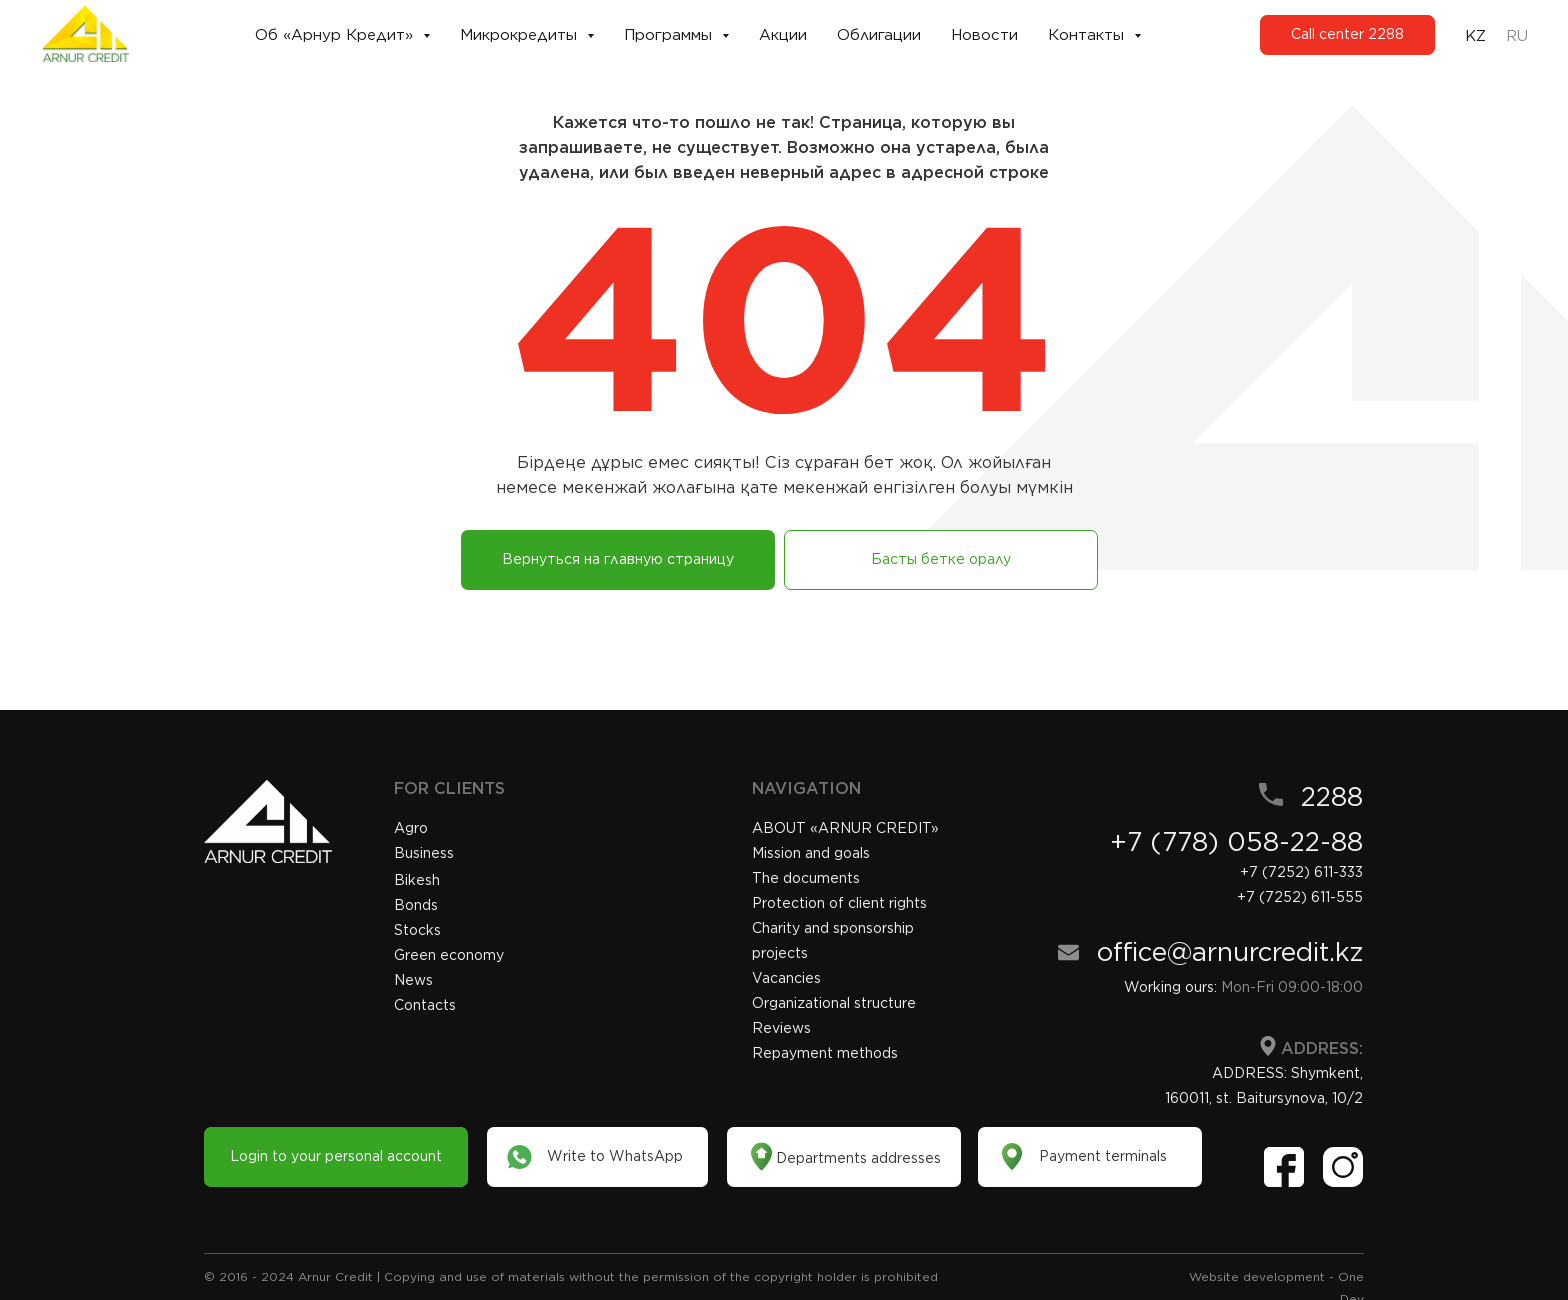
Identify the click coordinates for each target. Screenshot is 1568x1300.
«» (845, 828)
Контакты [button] (1088, 35)
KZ (1475, 36)
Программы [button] (670, 35)
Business (424, 853)
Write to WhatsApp (615, 1156)
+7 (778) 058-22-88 (1236, 841)
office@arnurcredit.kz (1230, 951)
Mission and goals (811, 853)
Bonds (416, 905)
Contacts (425, 1005)
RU (1517, 36)
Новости (984, 35)
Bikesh (417, 880)
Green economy (449, 955)
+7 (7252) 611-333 (1301, 872)
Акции (783, 35)
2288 (1332, 796)
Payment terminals (1103, 1156)
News (413, 980)
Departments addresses (858, 1158)
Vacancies (786, 978)
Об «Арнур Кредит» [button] (336, 35)
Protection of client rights (839, 903)
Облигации (879, 35)
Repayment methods (825, 1053)
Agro (411, 828)
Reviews (781, 1028)
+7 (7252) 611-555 (1300, 897)
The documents (806, 878)
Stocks (417, 930)
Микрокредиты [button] (521, 35)
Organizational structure (834, 1003)
